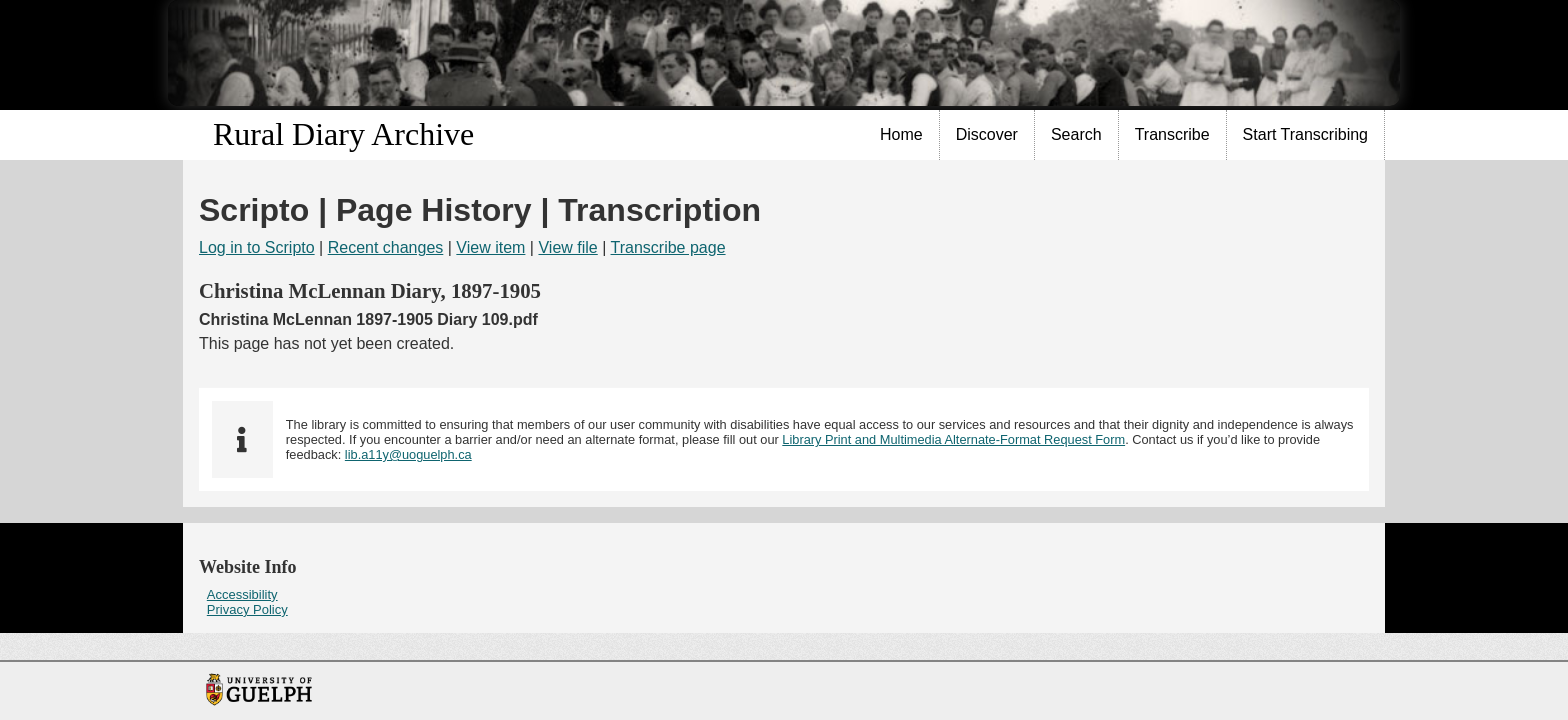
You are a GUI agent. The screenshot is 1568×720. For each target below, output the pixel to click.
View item (490, 247)
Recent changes (386, 247)
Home (901, 134)
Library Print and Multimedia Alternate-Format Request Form (953, 439)
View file (567, 247)
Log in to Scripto (257, 247)
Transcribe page (668, 247)
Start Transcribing (1305, 134)
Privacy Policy (247, 609)
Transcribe (1172, 134)
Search (1076, 134)
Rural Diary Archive (343, 134)
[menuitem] (902, 135)
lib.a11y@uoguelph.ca (408, 454)
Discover (987, 134)
